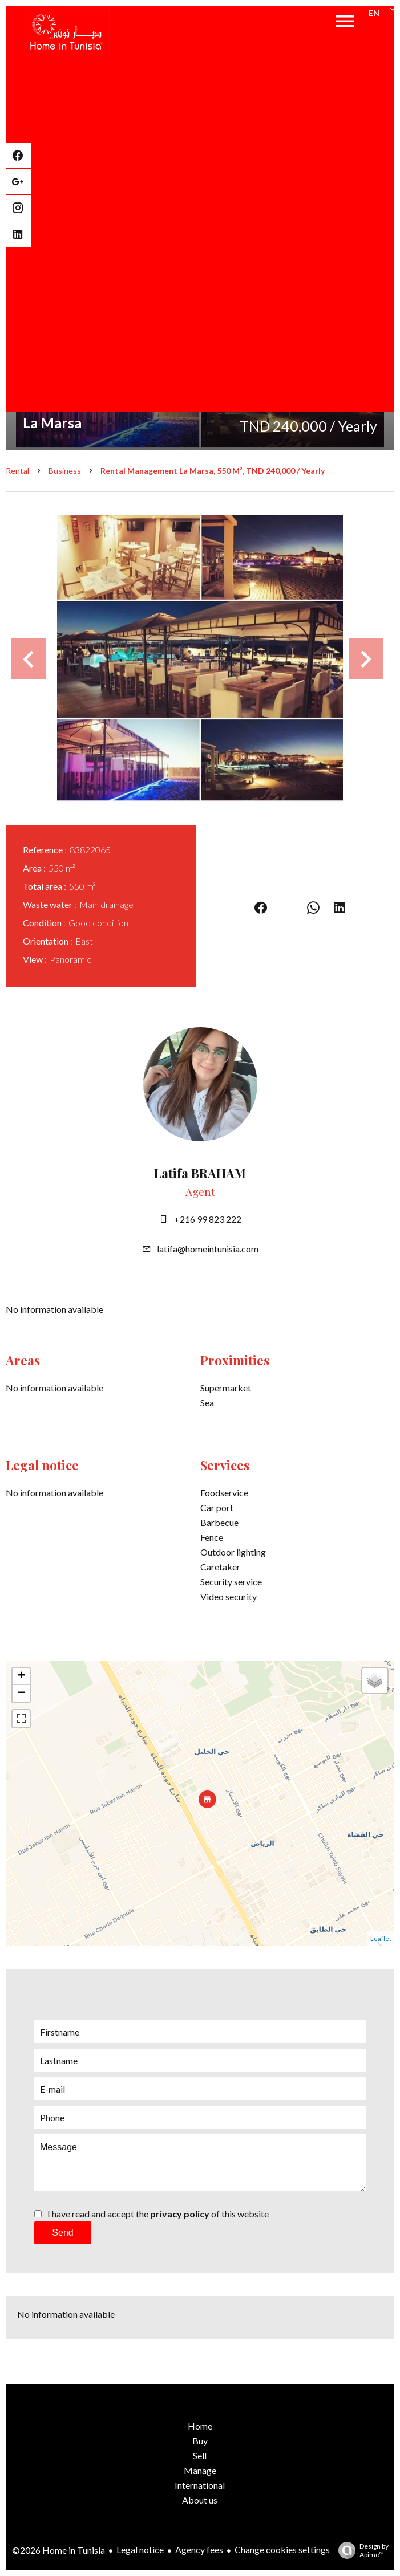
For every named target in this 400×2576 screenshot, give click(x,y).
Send (62, 2232)
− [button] (21, 1693)
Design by (361, 2550)
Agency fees (199, 2549)
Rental (17, 470)
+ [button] (21, 1676)
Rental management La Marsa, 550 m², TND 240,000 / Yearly (212, 470)
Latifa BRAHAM (200, 1173)
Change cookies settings (282, 2549)
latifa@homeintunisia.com (207, 1248)
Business (65, 470)
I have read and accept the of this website (158, 2213)
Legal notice (140, 2549)
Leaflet (380, 1938)
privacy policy (179, 2213)
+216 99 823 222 (207, 1219)
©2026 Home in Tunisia (58, 2550)
